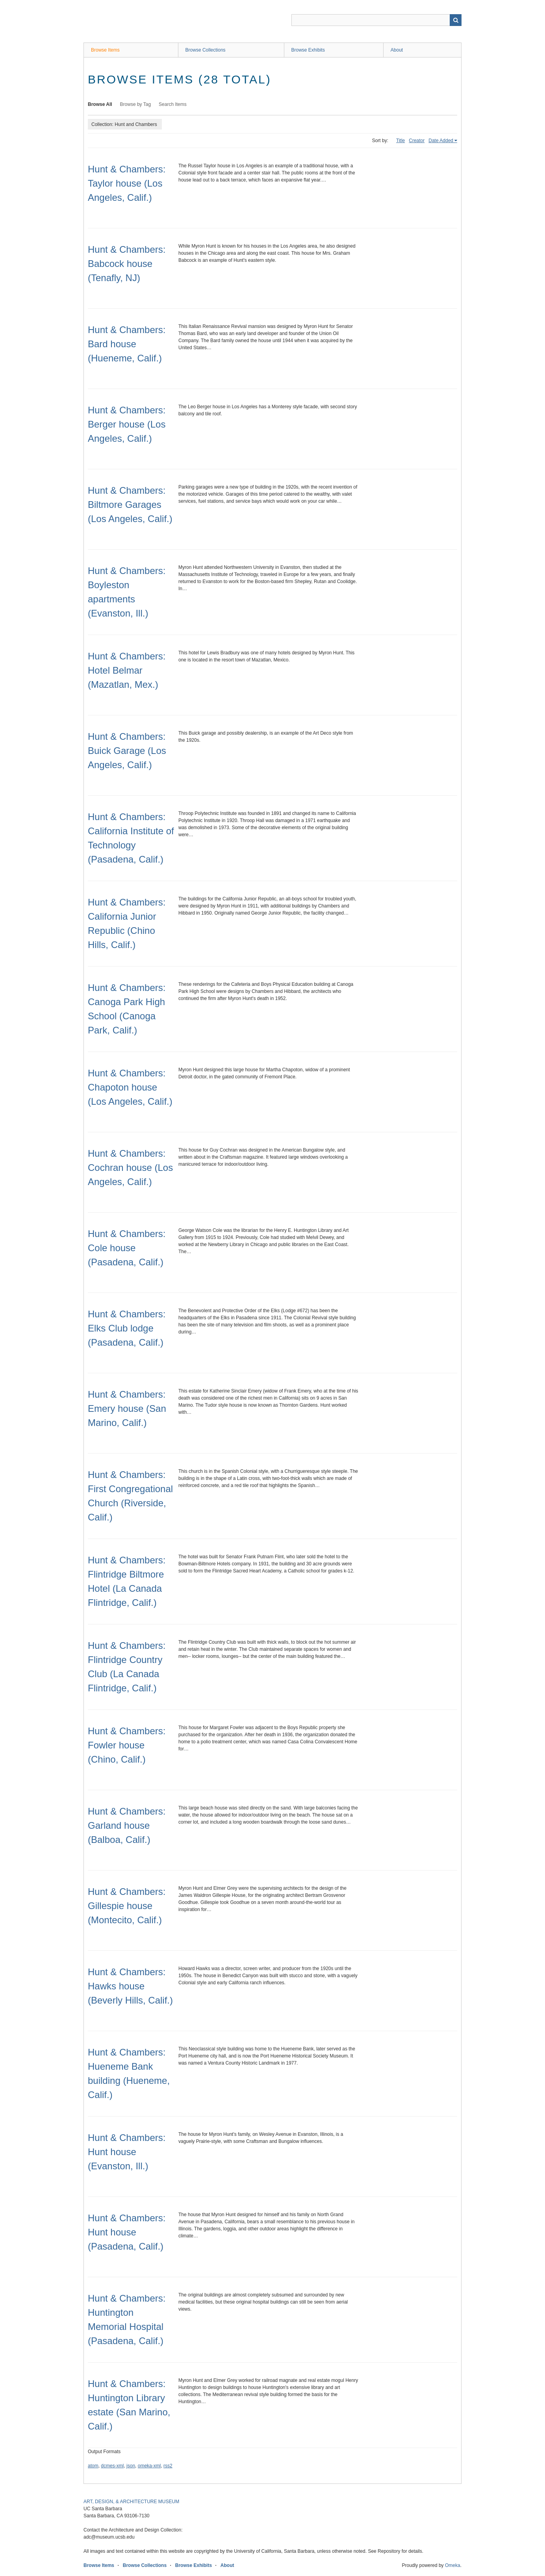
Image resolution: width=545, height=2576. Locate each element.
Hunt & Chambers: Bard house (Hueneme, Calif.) (126, 343)
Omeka (452, 2565)
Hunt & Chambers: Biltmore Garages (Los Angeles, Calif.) (130, 504)
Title (400, 140)
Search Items (173, 104)
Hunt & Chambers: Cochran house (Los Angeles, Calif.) (130, 1167)
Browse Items (105, 50)
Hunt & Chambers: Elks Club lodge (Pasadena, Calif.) (126, 1328)
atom (93, 2466)
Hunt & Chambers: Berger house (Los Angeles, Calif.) (126, 424)
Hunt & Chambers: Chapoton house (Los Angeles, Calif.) (130, 1087)
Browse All (100, 104)
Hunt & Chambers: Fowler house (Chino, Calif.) (126, 1745)
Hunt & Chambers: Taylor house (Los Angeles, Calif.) (126, 183)
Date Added (440, 140)
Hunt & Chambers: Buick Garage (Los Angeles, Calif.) (127, 750)
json (130, 2466)
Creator (417, 140)
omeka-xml (149, 2466)
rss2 (167, 2466)
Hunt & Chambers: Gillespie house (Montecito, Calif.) (126, 1905)
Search (456, 20)
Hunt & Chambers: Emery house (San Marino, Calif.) (127, 1408)
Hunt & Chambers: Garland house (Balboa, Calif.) (126, 1825)
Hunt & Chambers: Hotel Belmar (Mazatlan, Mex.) (126, 670)
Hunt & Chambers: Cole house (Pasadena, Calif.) (126, 1247)
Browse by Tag (135, 104)
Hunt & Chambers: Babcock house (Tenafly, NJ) (126, 263)
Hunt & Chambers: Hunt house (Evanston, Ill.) (126, 2151)
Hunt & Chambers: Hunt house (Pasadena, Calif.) (126, 2232)
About (397, 50)
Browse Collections (205, 50)
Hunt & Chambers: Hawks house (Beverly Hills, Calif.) (130, 1986)
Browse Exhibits (308, 50)
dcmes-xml (112, 2466)
